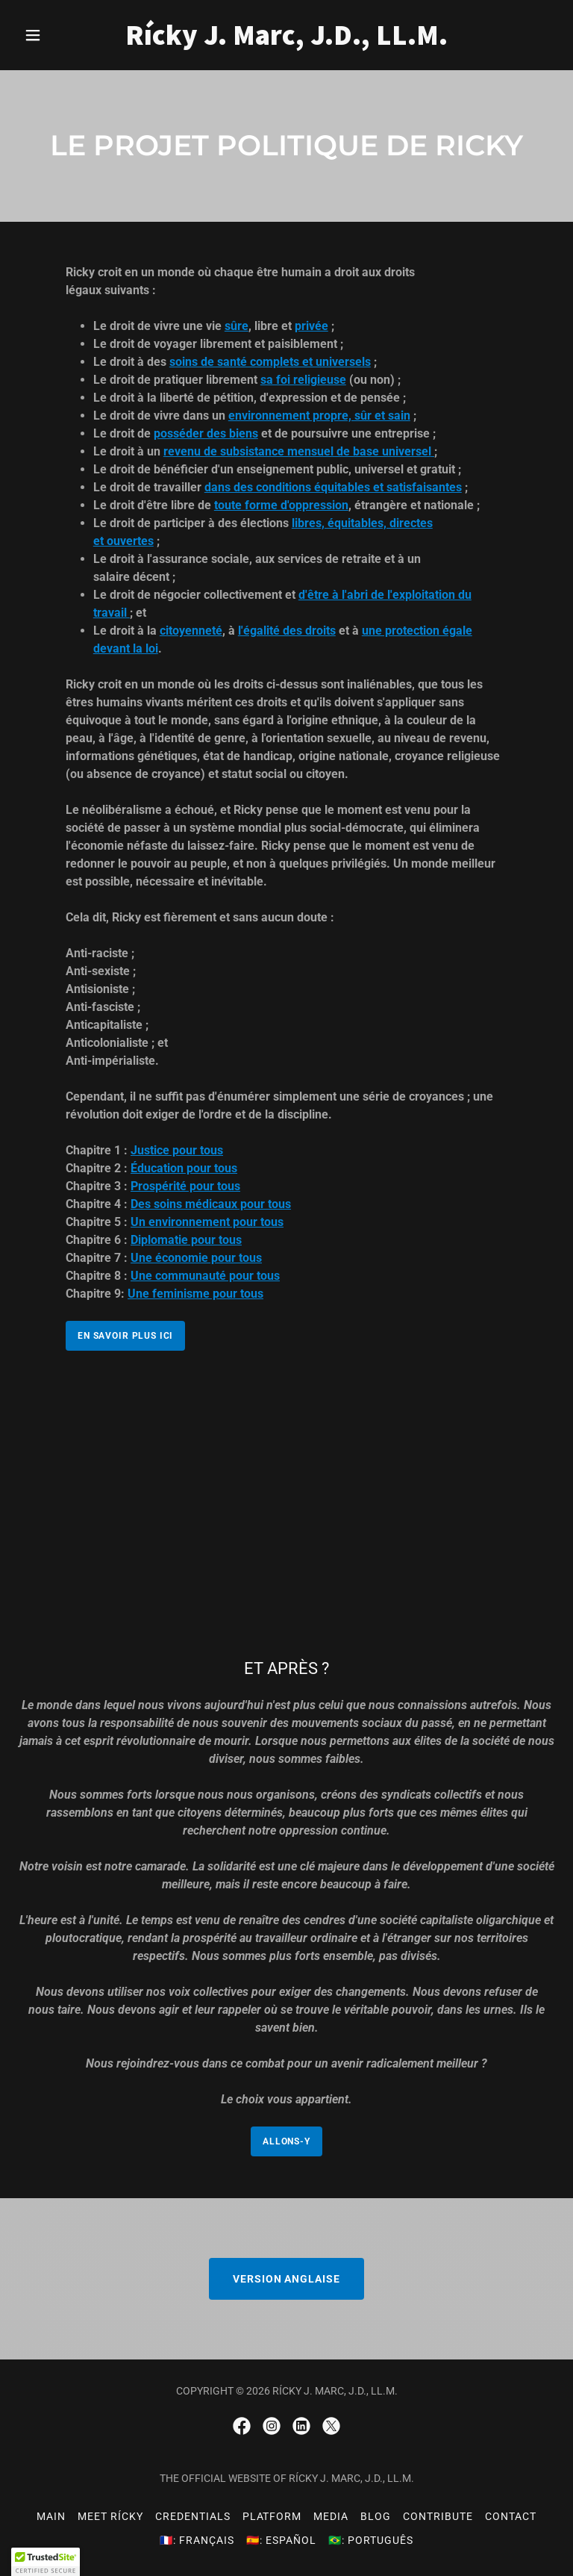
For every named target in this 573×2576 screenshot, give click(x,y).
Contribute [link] (438, 2516)
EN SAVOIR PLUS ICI (125, 1336)
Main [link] (51, 2516)
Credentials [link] (193, 2516)
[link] (286, 41)
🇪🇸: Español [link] (281, 2540)
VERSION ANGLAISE (287, 2279)
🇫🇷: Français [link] (197, 2540)
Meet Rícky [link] (110, 2516)
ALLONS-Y (286, 2141)
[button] (58, 35)
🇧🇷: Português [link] (370, 2540)
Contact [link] (510, 2516)
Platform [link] (272, 2516)
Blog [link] (375, 2516)
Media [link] (330, 2516)
